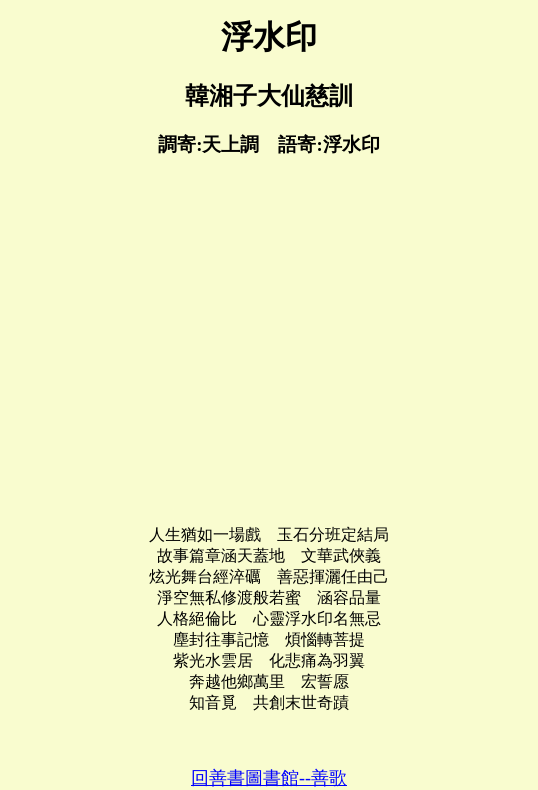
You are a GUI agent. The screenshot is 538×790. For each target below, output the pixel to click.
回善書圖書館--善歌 (269, 778)
